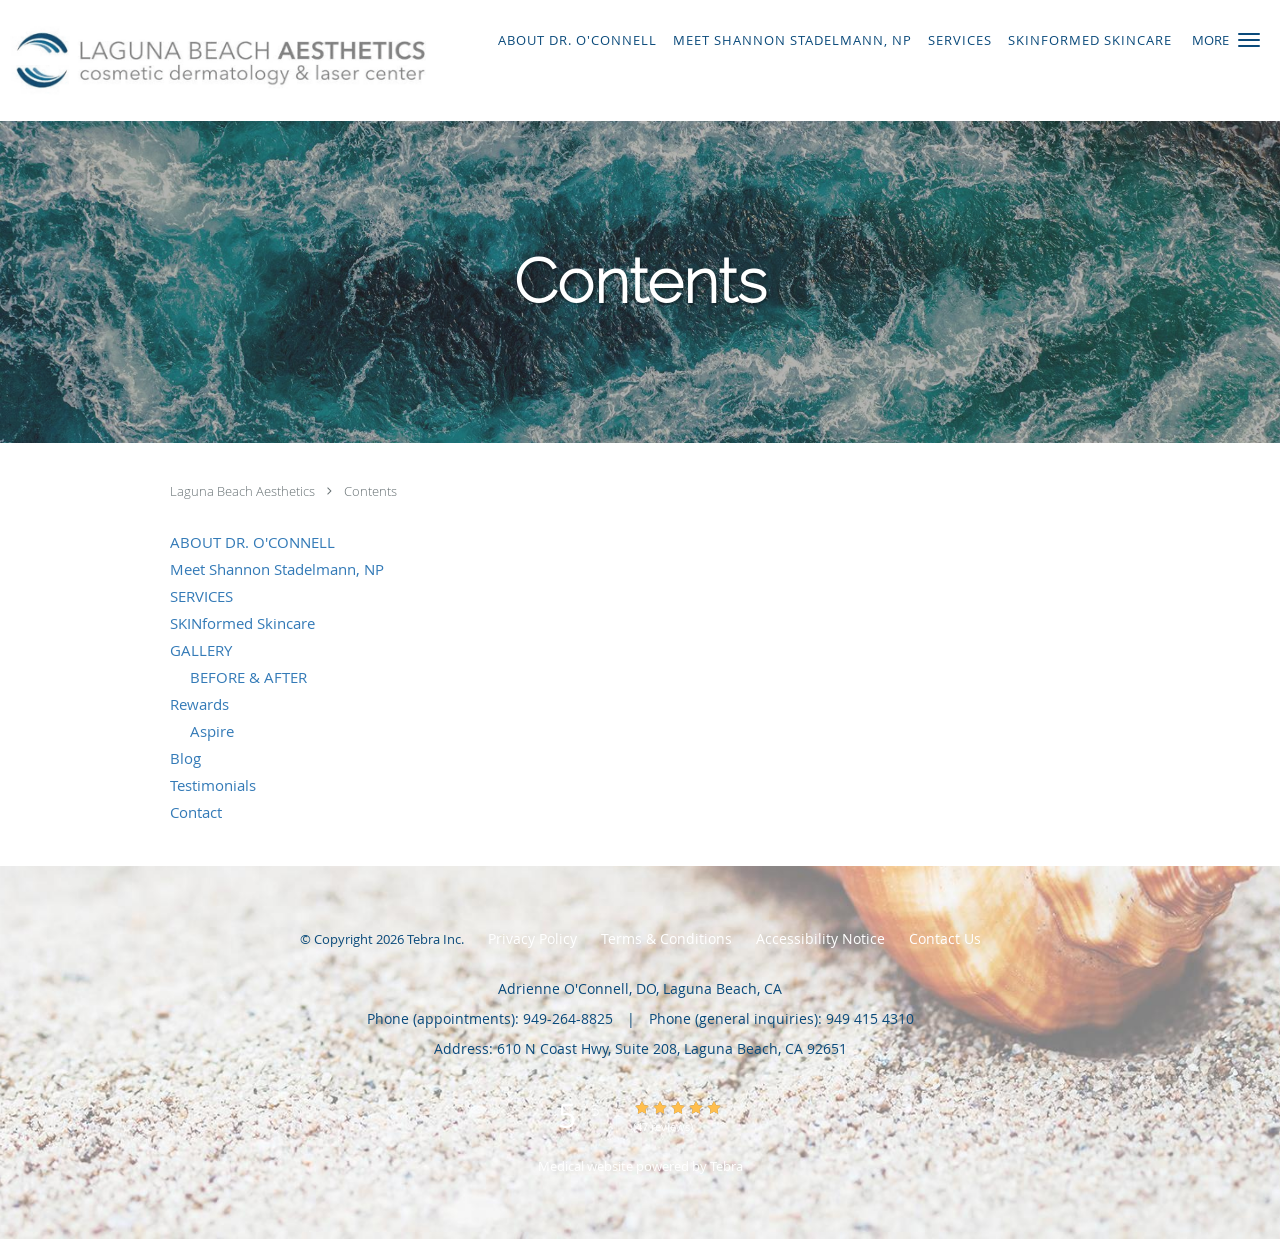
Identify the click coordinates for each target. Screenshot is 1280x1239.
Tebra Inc (434, 939)
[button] (1249, 40)
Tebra (726, 1166)
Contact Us (945, 938)
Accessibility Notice (820, 938)
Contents (370, 491)
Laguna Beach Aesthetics (244, 491)
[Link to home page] (216, 60)
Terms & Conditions (666, 938)
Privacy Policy (532, 938)
